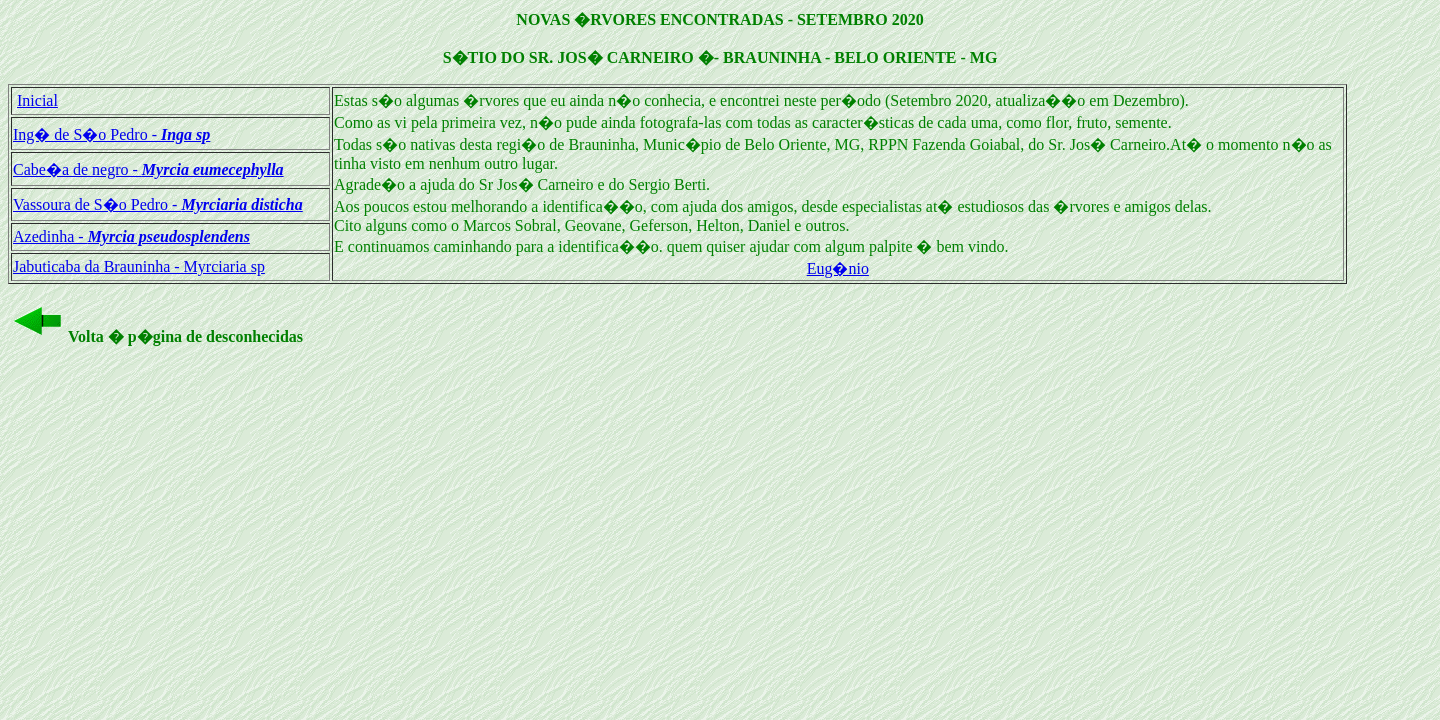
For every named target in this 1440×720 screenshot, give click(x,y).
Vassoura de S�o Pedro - (158, 204)
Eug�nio (838, 268)
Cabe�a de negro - (148, 169)
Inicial (37, 100)
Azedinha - (131, 236)
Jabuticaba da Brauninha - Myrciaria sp (139, 266)
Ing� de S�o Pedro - (111, 134)
